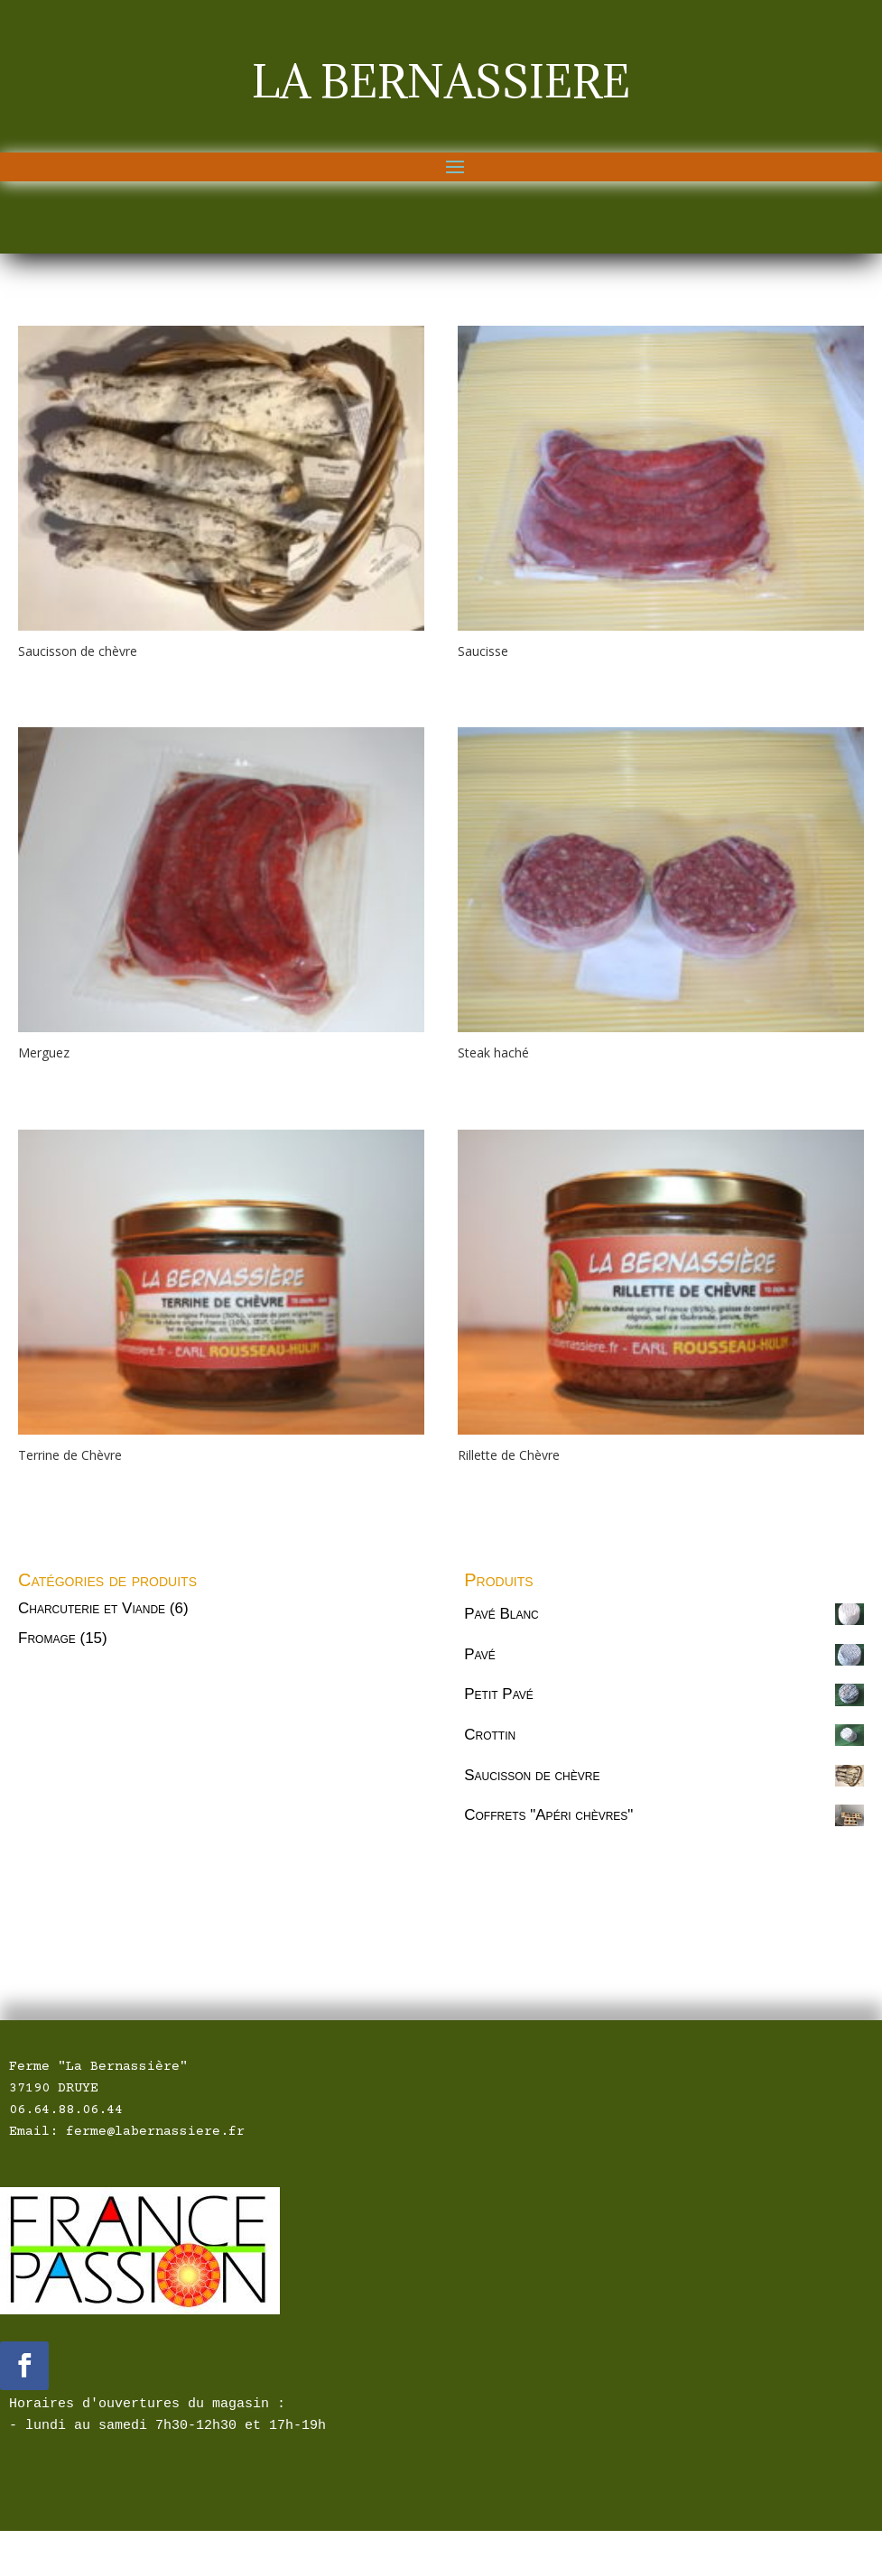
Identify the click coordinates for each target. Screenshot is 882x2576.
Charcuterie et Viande (91, 1608)
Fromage (47, 1638)
